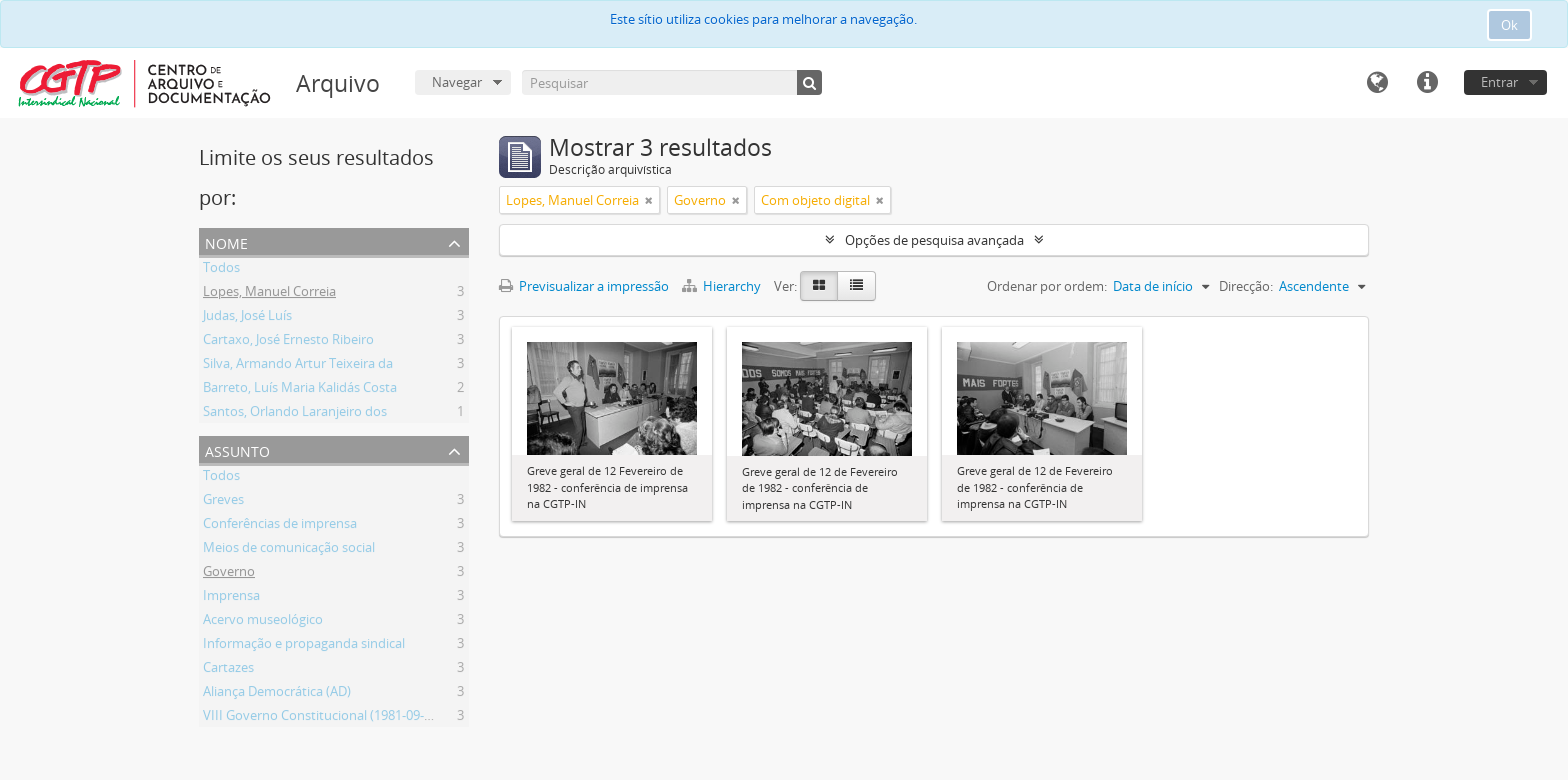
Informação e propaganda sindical (304, 646)
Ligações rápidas (1427, 83)
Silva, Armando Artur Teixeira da (298, 366)
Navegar (457, 82)
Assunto (237, 449)
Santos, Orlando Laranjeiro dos (295, 414)
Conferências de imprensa (280, 526)
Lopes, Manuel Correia (269, 294)
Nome (226, 241)
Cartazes (228, 670)
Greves (223, 502)
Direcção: (1246, 286)
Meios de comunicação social (289, 550)
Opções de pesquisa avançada (934, 240)
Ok (1509, 25)
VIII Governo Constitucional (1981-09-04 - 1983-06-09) (359, 718)
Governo (229, 574)
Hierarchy (723, 286)
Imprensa (231, 598)
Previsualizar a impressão (584, 286)
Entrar (1499, 82)
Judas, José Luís (247, 318)
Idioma (1377, 83)
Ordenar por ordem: (1047, 286)
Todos (221, 270)
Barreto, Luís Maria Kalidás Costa (300, 390)
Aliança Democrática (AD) (277, 694)
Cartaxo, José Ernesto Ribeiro (288, 342)
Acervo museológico (263, 622)
